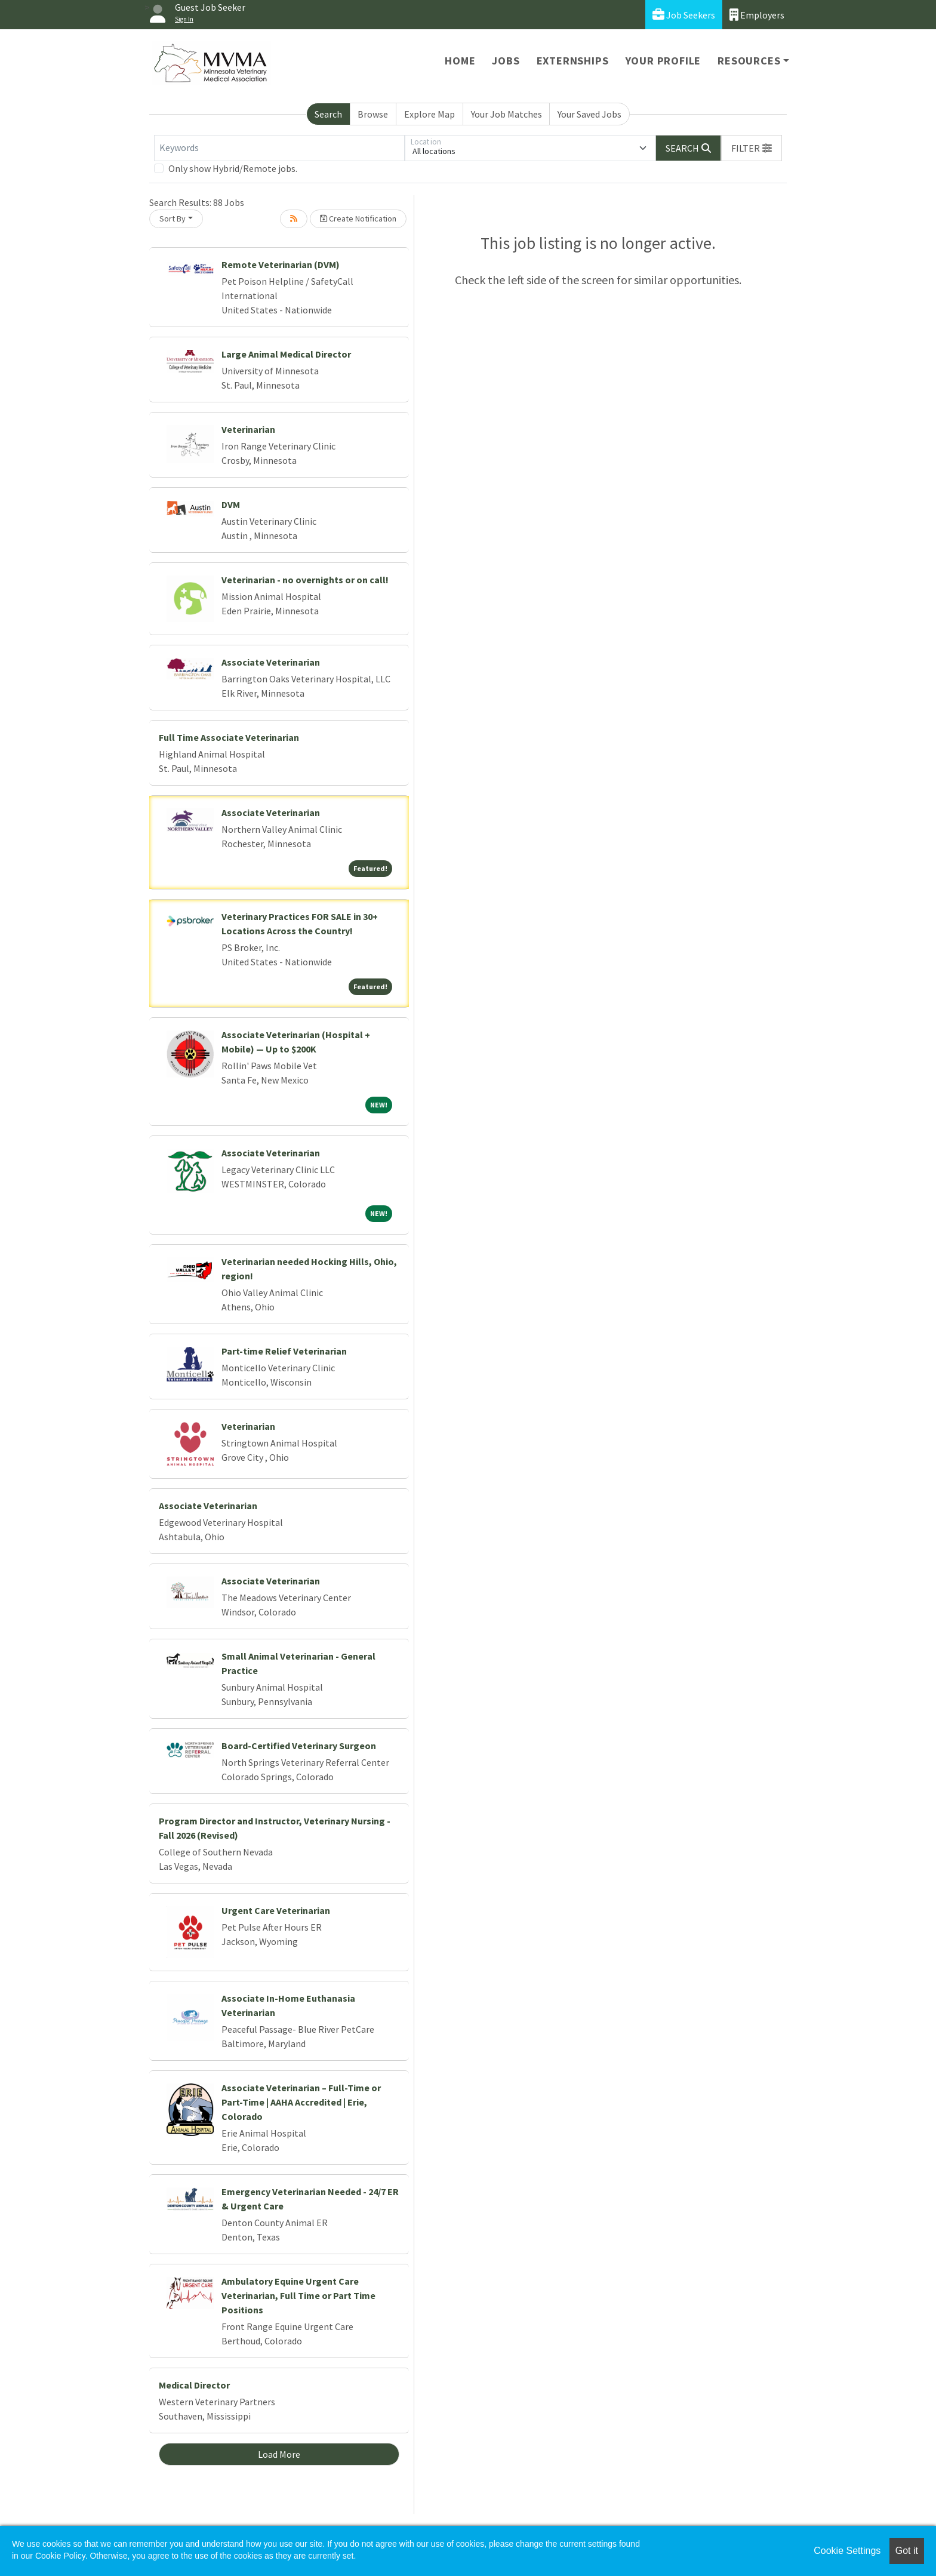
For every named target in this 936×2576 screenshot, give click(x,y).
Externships (573, 60)
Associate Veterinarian (270, 662)
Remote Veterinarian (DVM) (280, 264)
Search (328, 114)
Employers (756, 14)
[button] (751, 148)
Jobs (505, 60)
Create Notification (358, 218)
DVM (230, 504)
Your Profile (663, 60)
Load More (279, 2454)
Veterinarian (248, 429)
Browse (373, 114)
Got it (906, 2551)
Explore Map (429, 114)
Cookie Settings (847, 2551)
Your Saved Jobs (589, 114)
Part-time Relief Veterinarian (284, 1351)
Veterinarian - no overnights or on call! (305, 580)
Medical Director (194, 2385)
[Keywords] (279, 148)
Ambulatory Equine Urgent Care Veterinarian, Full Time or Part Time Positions (298, 2295)
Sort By (172, 218)
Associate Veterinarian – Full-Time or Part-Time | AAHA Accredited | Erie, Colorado (301, 2102)
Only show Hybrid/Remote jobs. (232, 168)
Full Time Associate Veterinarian (229, 737)
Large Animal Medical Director (286, 354)
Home (460, 60)
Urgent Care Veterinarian (275, 1910)
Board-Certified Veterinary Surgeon (298, 1746)
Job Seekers (683, 14)
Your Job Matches (506, 114)
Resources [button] (749, 60)
